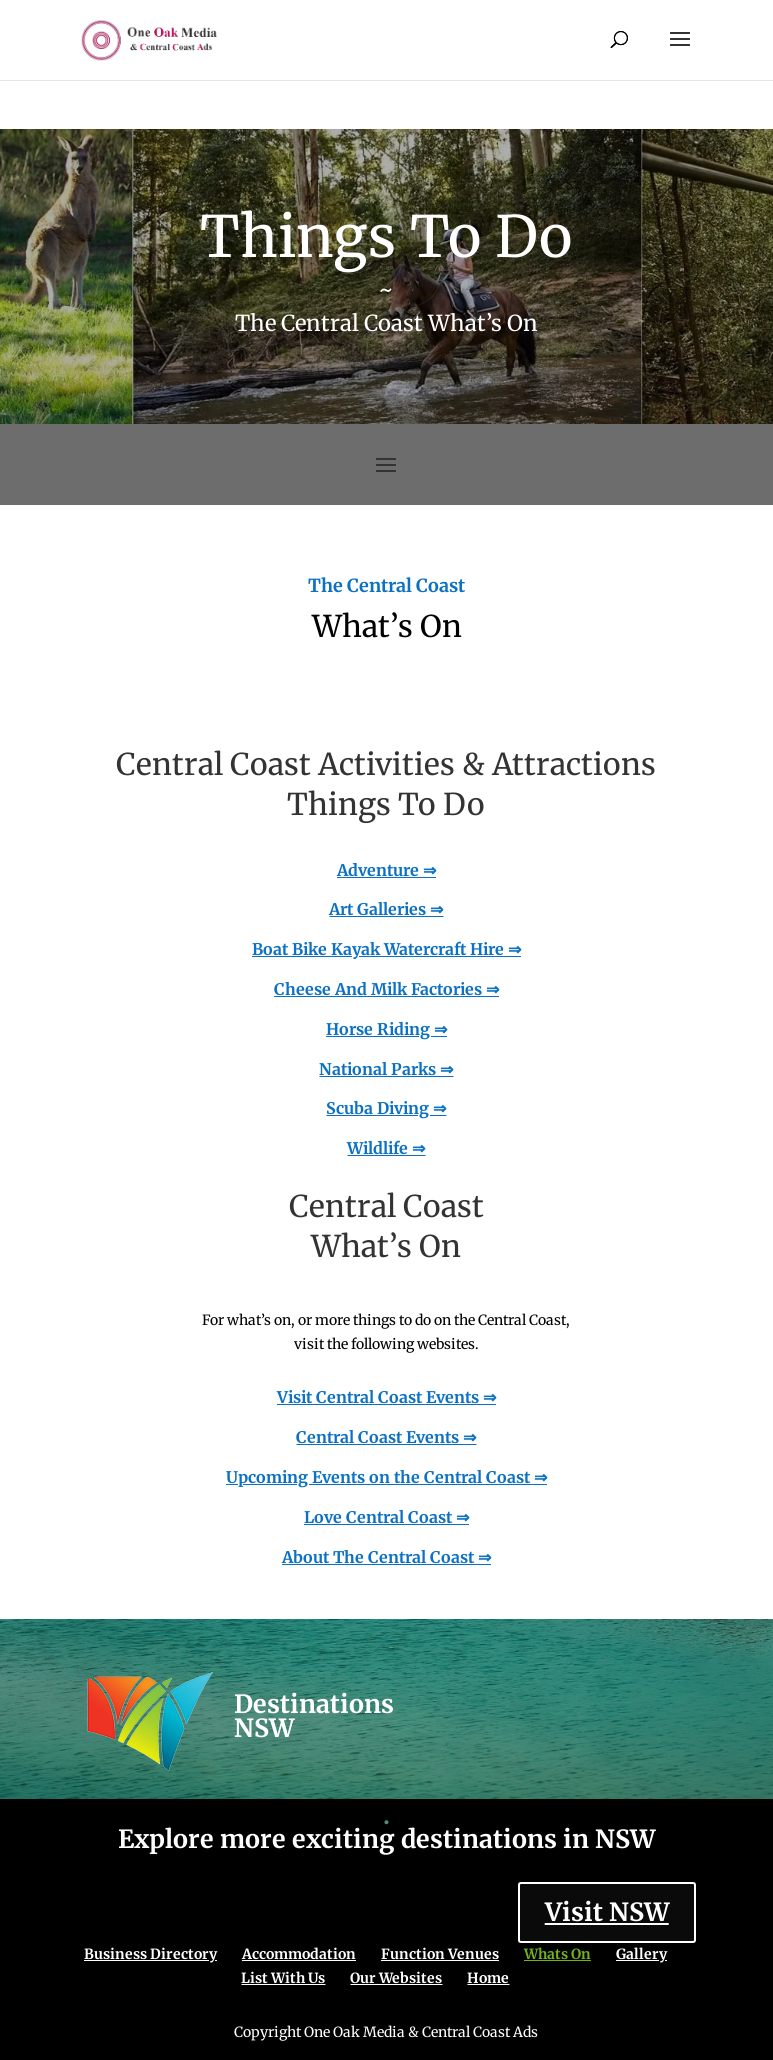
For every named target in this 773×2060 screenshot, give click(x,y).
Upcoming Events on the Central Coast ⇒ (386, 1477)
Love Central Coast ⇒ (386, 1517)
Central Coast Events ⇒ (386, 1437)
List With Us (283, 1978)
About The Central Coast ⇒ (386, 1557)
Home (488, 1978)
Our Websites (396, 1978)
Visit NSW (607, 1912)
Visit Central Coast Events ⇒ (386, 1397)
